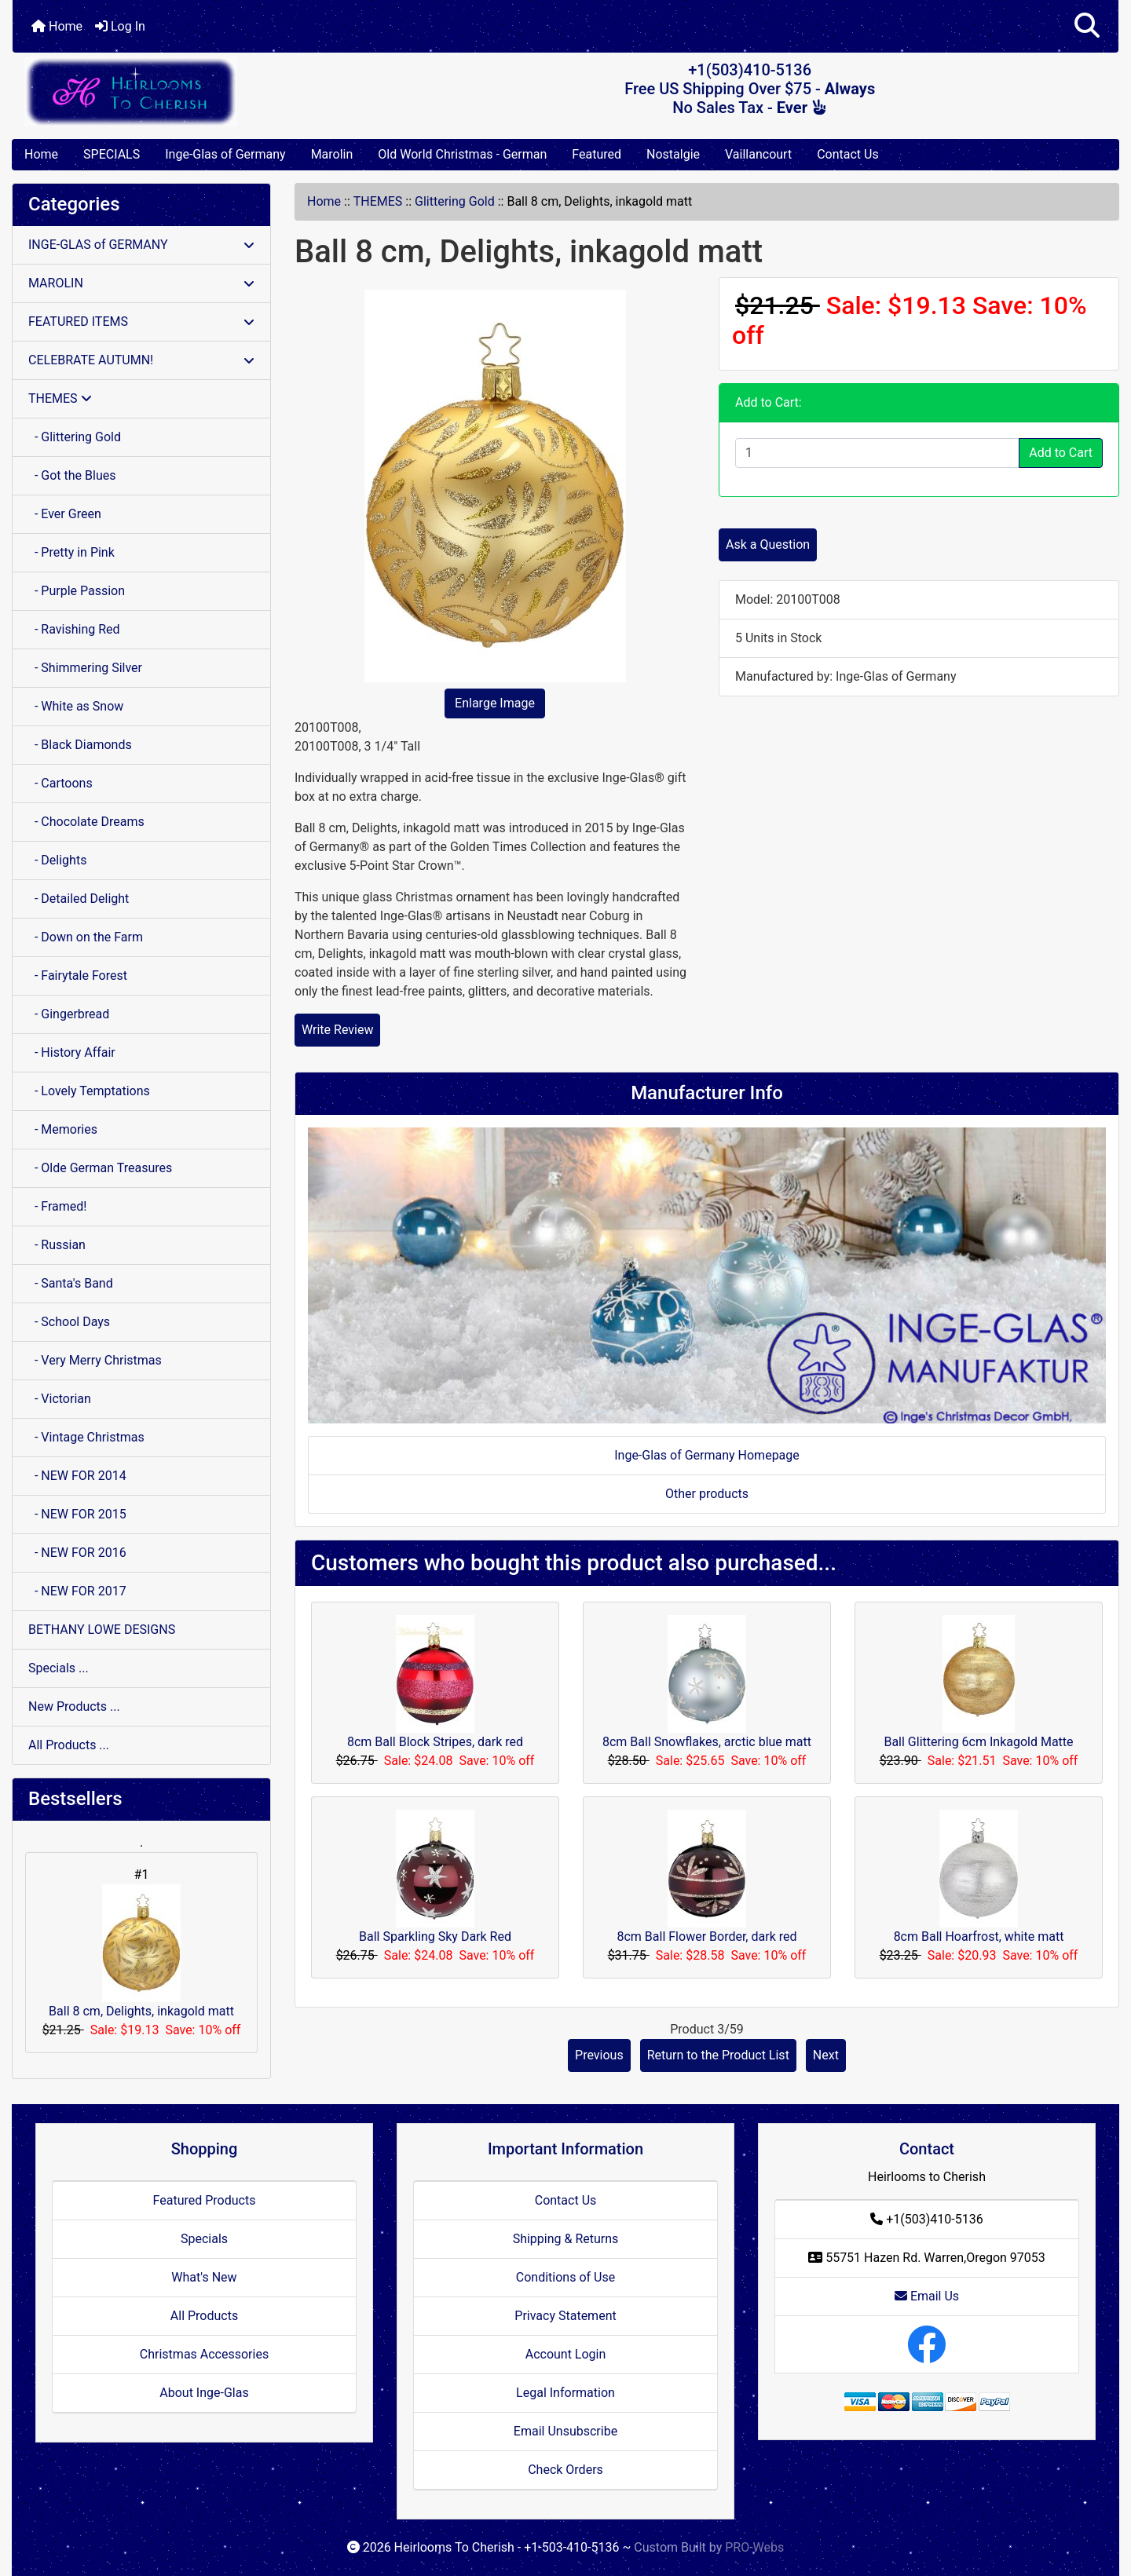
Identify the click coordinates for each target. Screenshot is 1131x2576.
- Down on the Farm (85, 937)
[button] (1087, 26)
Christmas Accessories (204, 2354)
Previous (599, 2055)
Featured (596, 154)
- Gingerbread (68, 1014)
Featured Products (204, 2200)
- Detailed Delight (78, 898)
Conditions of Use (565, 2277)
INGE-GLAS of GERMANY (141, 244)
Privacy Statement (565, 2315)
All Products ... (68, 1744)
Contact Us (848, 154)
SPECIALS (111, 154)
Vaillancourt (758, 154)
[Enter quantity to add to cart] (877, 453)
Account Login (565, 2354)
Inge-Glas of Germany (225, 154)
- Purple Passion (76, 590)
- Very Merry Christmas (95, 1360)
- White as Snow (75, 706)
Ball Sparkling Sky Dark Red (435, 1936)
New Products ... (74, 1706)
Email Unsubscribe (565, 2431)
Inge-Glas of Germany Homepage (707, 1455)
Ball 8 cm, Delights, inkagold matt (141, 1951)
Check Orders (565, 2469)
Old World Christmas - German (462, 154)
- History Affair (71, 1052)
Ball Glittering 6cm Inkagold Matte (978, 1741)
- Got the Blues (71, 475)
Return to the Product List (718, 2055)
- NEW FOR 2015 (77, 1514)
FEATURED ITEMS (141, 321)
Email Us (927, 2296)
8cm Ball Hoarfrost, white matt (979, 1936)
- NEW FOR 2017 (77, 1591)
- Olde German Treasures (100, 1167)
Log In (120, 26)
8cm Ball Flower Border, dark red (706, 1936)
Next (826, 2055)
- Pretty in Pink (71, 552)
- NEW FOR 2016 (77, 1552)
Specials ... (58, 1668)
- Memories (62, 1129)
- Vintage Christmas (86, 1437)
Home (56, 26)
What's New (203, 2277)
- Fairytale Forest (77, 975)
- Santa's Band (70, 1283)
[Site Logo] (196, 91)
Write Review (337, 1029)
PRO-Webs (754, 2547)
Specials (204, 2238)
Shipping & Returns (566, 2238)
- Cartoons (60, 783)
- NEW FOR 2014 (77, 1475)
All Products (204, 2315)
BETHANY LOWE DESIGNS (101, 1629)
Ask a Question (768, 544)
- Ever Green (64, 513)
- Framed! (57, 1206)
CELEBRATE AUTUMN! (141, 360)
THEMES (378, 201)
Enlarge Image (495, 703)
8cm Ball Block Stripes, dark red (435, 1741)
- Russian (57, 1244)
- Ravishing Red (74, 629)
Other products (707, 1493)
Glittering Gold (455, 201)
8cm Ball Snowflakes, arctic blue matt (706, 1741)
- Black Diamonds (80, 744)
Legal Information (565, 2392)
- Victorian (59, 1398)
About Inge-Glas (203, 2392)
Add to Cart (1061, 452)
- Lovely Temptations (89, 1090)
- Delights (57, 860)
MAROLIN (141, 283)
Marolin (332, 154)
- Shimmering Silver (85, 667)
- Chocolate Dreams (86, 821)
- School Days (69, 1321)
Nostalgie (673, 154)
